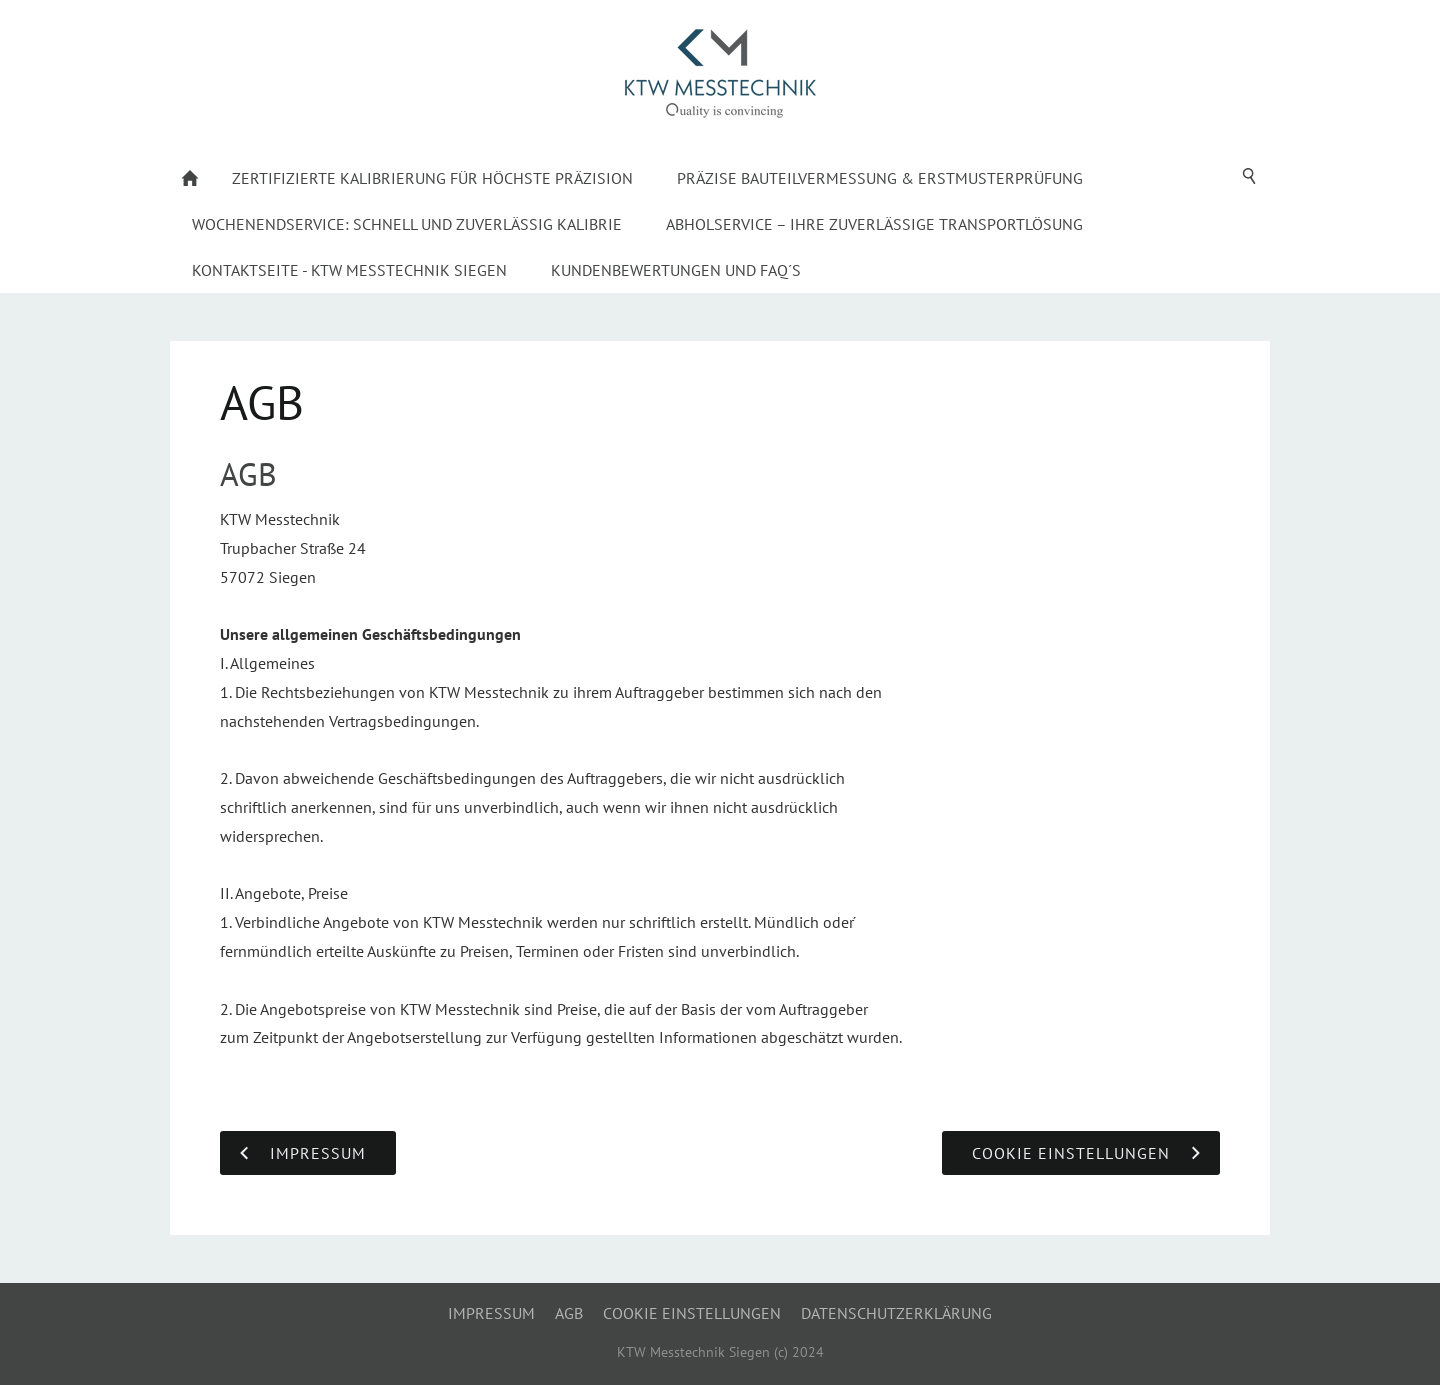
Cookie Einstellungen (692, 1313)
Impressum (491, 1313)
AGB (569, 1313)
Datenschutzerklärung (896, 1313)
